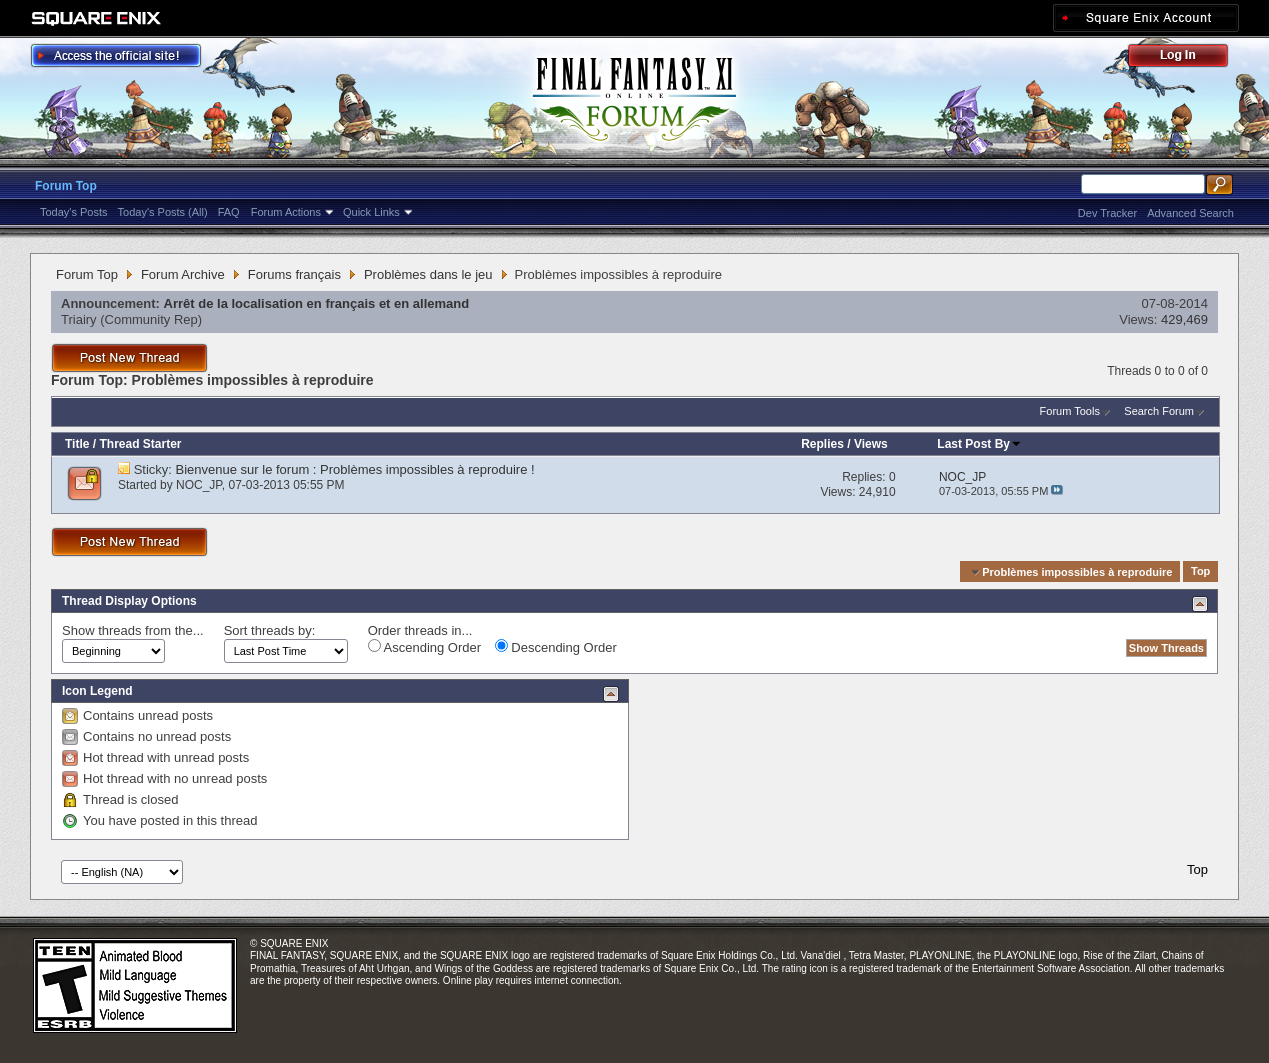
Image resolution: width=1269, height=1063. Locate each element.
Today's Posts (74, 212)
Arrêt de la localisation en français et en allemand (317, 303)
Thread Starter (140, 444)
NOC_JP (199, 485)
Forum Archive (183, 274)
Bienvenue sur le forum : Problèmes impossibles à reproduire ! (355, 469)
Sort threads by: (270, 630)
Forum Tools (1070, 411)
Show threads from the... (133, 630)
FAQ (229, 212)
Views (871, 444)
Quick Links (371, 212)
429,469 (1184, 319)
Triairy (79, 319)
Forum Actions (286, 212)
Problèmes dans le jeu (428, 274)
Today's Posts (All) (163, 212)
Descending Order (556, 647)
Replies (822, 444)
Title (77, 444)
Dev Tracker (1107, 213)
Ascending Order (424, 647)
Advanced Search (1190, 213)
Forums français (294, 274)
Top (1200, 572)
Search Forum (1159, 411)
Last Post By (979, 444)
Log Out (1188, 58)
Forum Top (66, 186)
